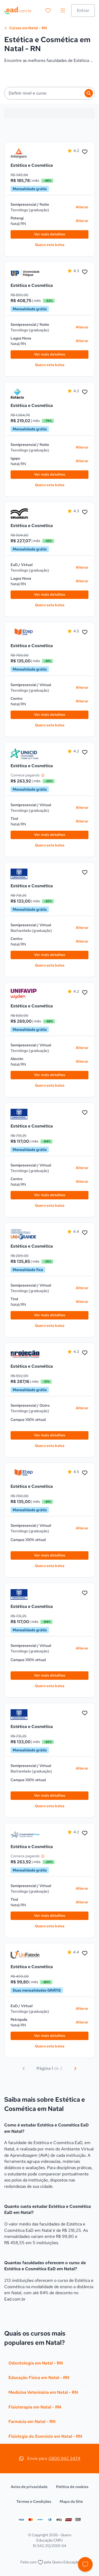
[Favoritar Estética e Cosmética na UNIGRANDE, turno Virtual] (84, 1233)
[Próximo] (75, 2068)
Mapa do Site (71, 2501)
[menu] (62, 10)
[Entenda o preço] (43, 775)
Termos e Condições (33, 2501)
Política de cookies (72, 2486)
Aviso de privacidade (29, 2486)
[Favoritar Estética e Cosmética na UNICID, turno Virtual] (84, 752)
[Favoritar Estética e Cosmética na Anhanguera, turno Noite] (84, 152)
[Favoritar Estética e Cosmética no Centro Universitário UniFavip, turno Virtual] (84, 993)
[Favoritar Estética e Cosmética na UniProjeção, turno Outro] (84, 1353)
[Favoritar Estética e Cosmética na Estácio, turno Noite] (84, 392)
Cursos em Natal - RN (25, 28)
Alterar (82, 207)
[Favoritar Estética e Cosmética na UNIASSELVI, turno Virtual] (84, 512)
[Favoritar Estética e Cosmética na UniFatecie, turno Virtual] (84, 1953)
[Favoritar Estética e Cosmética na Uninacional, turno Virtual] (84, 872)
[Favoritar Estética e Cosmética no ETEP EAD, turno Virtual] (84, 632)
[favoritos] (48, 10)
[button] (85, 2564)
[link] (25, 153)
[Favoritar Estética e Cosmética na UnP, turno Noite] (84, 272)
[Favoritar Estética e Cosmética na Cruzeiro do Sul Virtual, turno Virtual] (84, 1833)
